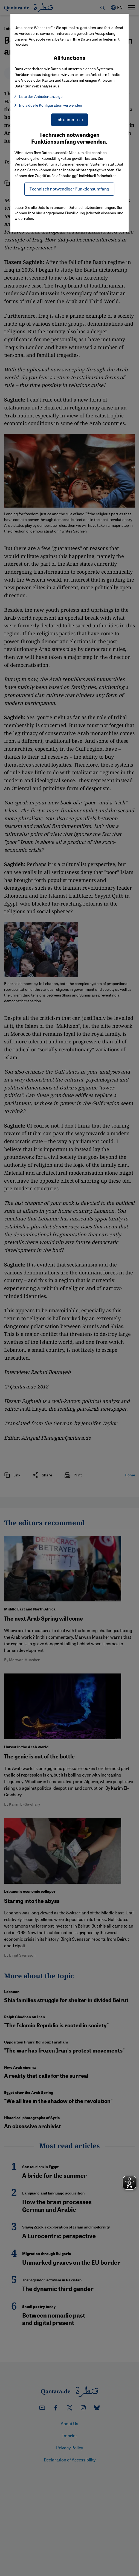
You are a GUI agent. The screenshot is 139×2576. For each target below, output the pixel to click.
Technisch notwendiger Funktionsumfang (69, 189)
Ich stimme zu (69, 119)
